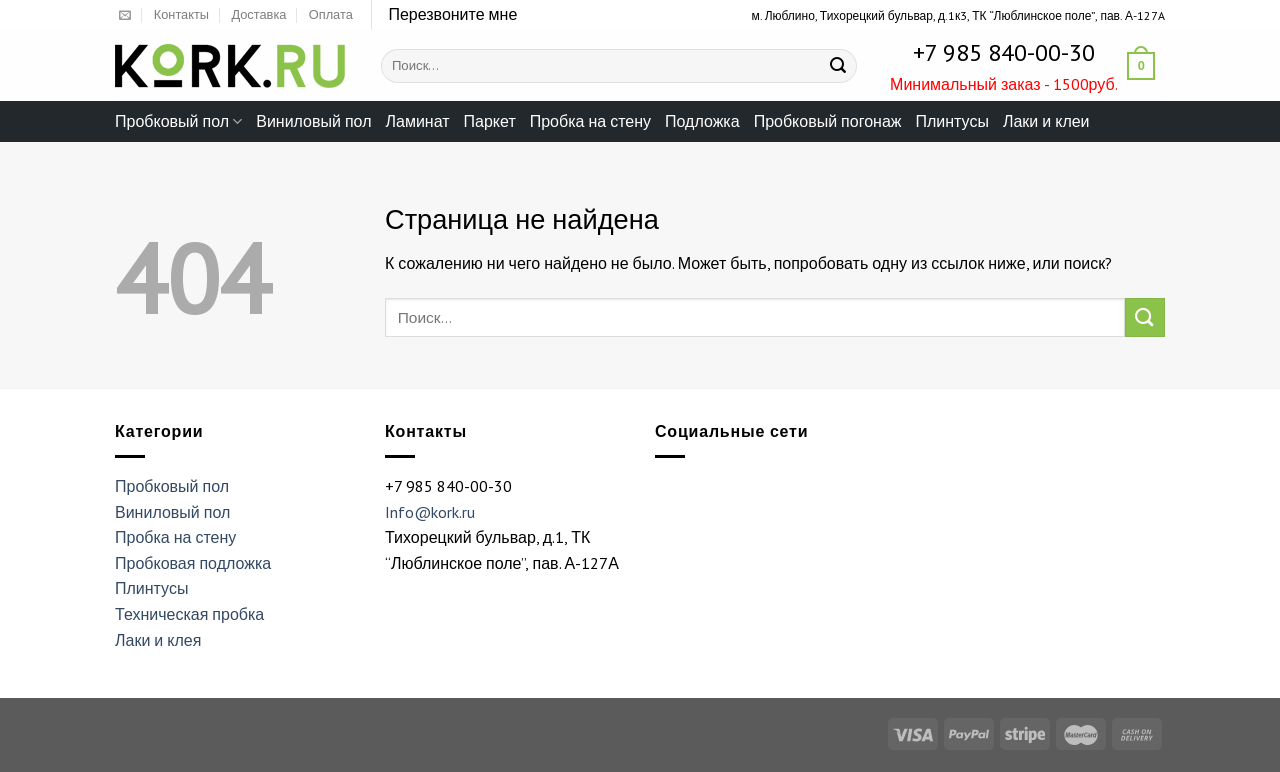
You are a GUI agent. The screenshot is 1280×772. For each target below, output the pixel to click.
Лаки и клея (158, 640)
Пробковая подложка (193, 563)
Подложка (702, 121)
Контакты (181, 14)
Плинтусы (951, 121)
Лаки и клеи (1046, 121)
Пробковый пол (178, 121)
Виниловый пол (313, 121)
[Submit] (838, 66)
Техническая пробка (189, 614)
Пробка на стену (590, 121)
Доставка (258, 14)
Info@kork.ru (430, 512)
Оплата (331, 14)
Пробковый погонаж (828, 121)
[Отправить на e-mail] (125, 16)
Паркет (490, 121)
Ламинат (418, 121)
